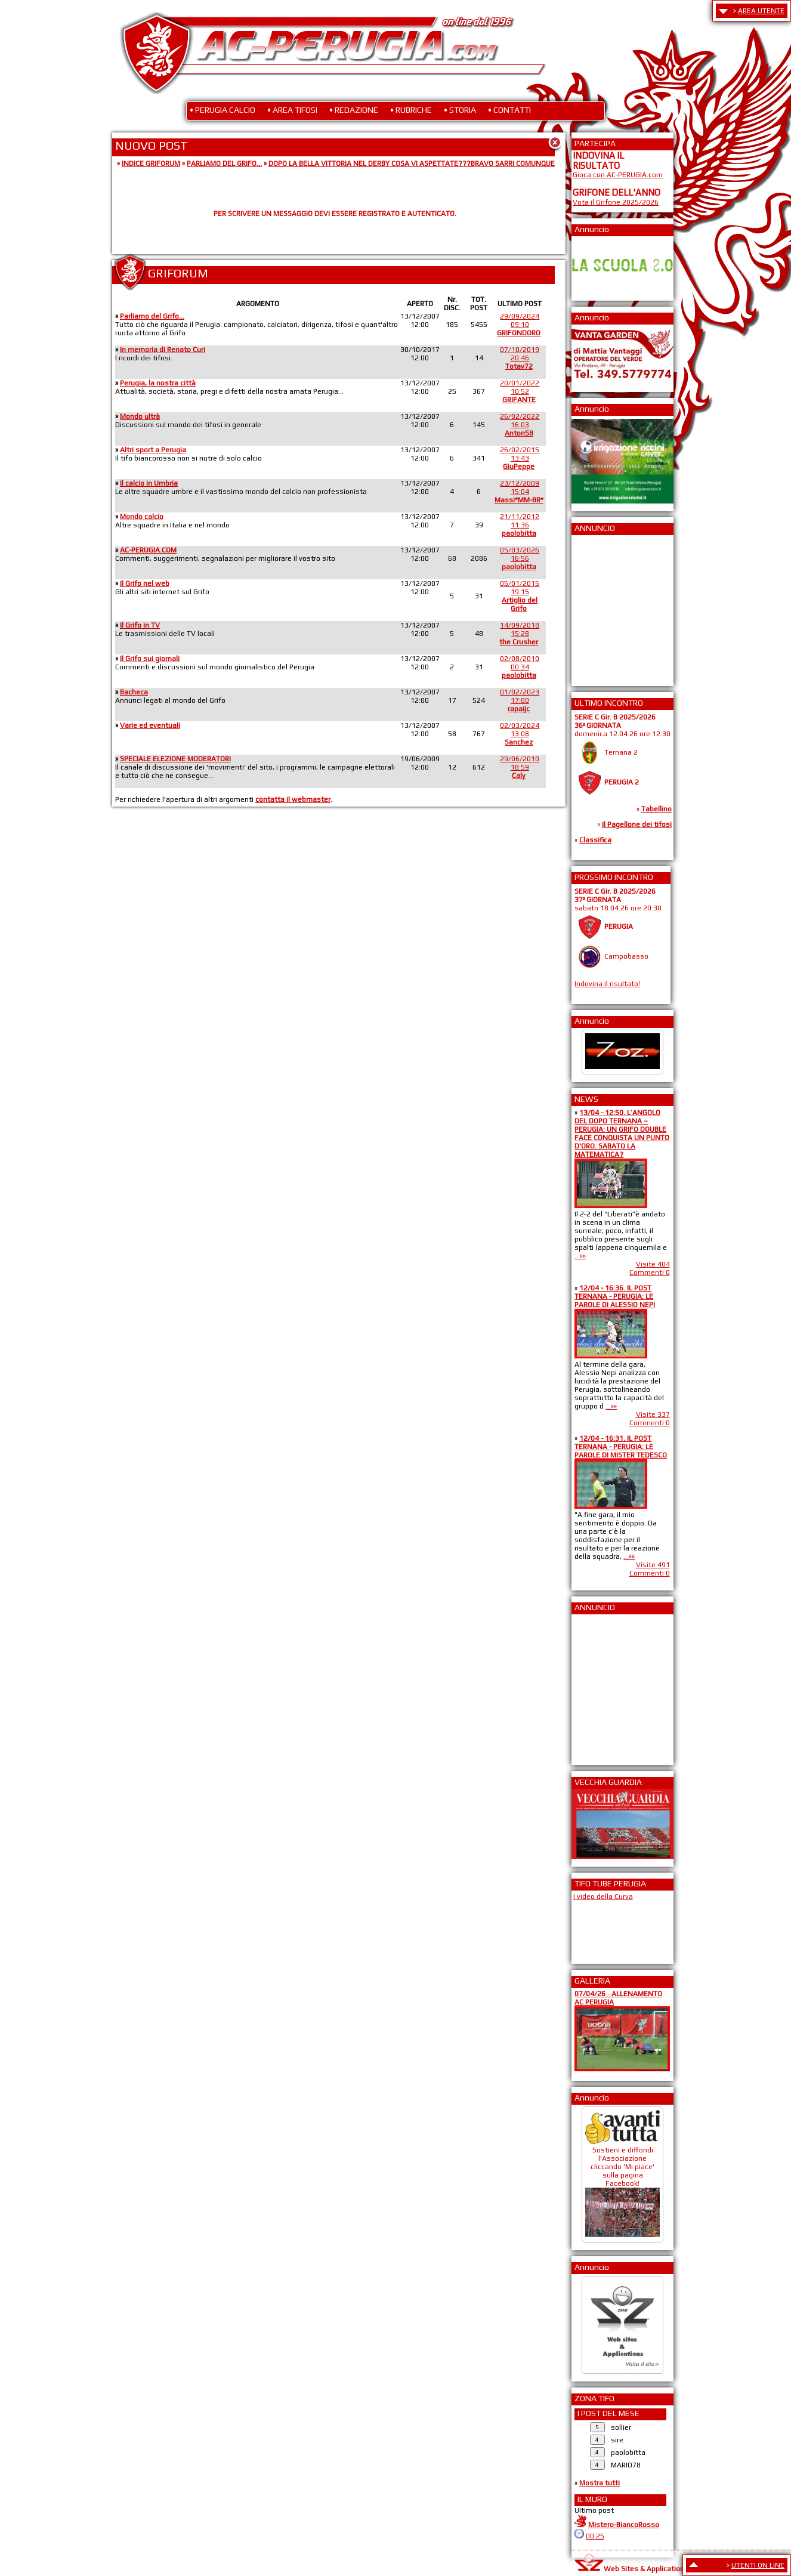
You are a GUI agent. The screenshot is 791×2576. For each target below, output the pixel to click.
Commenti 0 (649, 1272)
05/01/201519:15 (519, 596)
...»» (580, 1256)
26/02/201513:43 (519, 458)
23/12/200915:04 (519, 491)
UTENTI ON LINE (757, 2565)
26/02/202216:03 (519, 424)
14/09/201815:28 (519, 633)
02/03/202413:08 (519, 733)
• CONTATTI (509, 110)
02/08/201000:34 (519, 666)
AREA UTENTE (761, 11)
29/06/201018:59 (519, 767)
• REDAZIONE (353, 110)
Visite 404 (653, 1264)
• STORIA (460, 110)
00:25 (595, 2536)
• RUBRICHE (411, 110)
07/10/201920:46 (519, 357)
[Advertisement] (608, 606)
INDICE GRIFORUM (151, 163)
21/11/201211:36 (519, 525)
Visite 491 (653, 1565)
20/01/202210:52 (519, 391)
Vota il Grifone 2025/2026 (616, 202)
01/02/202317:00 (519, 700)
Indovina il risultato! (607, 984)
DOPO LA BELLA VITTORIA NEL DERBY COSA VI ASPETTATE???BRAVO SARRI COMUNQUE (411, 163)
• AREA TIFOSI (292, 110)
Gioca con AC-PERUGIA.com (618, 175)
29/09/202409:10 (518, 324)
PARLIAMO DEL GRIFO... (224, 163)
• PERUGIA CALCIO (222, 110)
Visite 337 (653, 1414)
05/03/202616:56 (519, 558)
